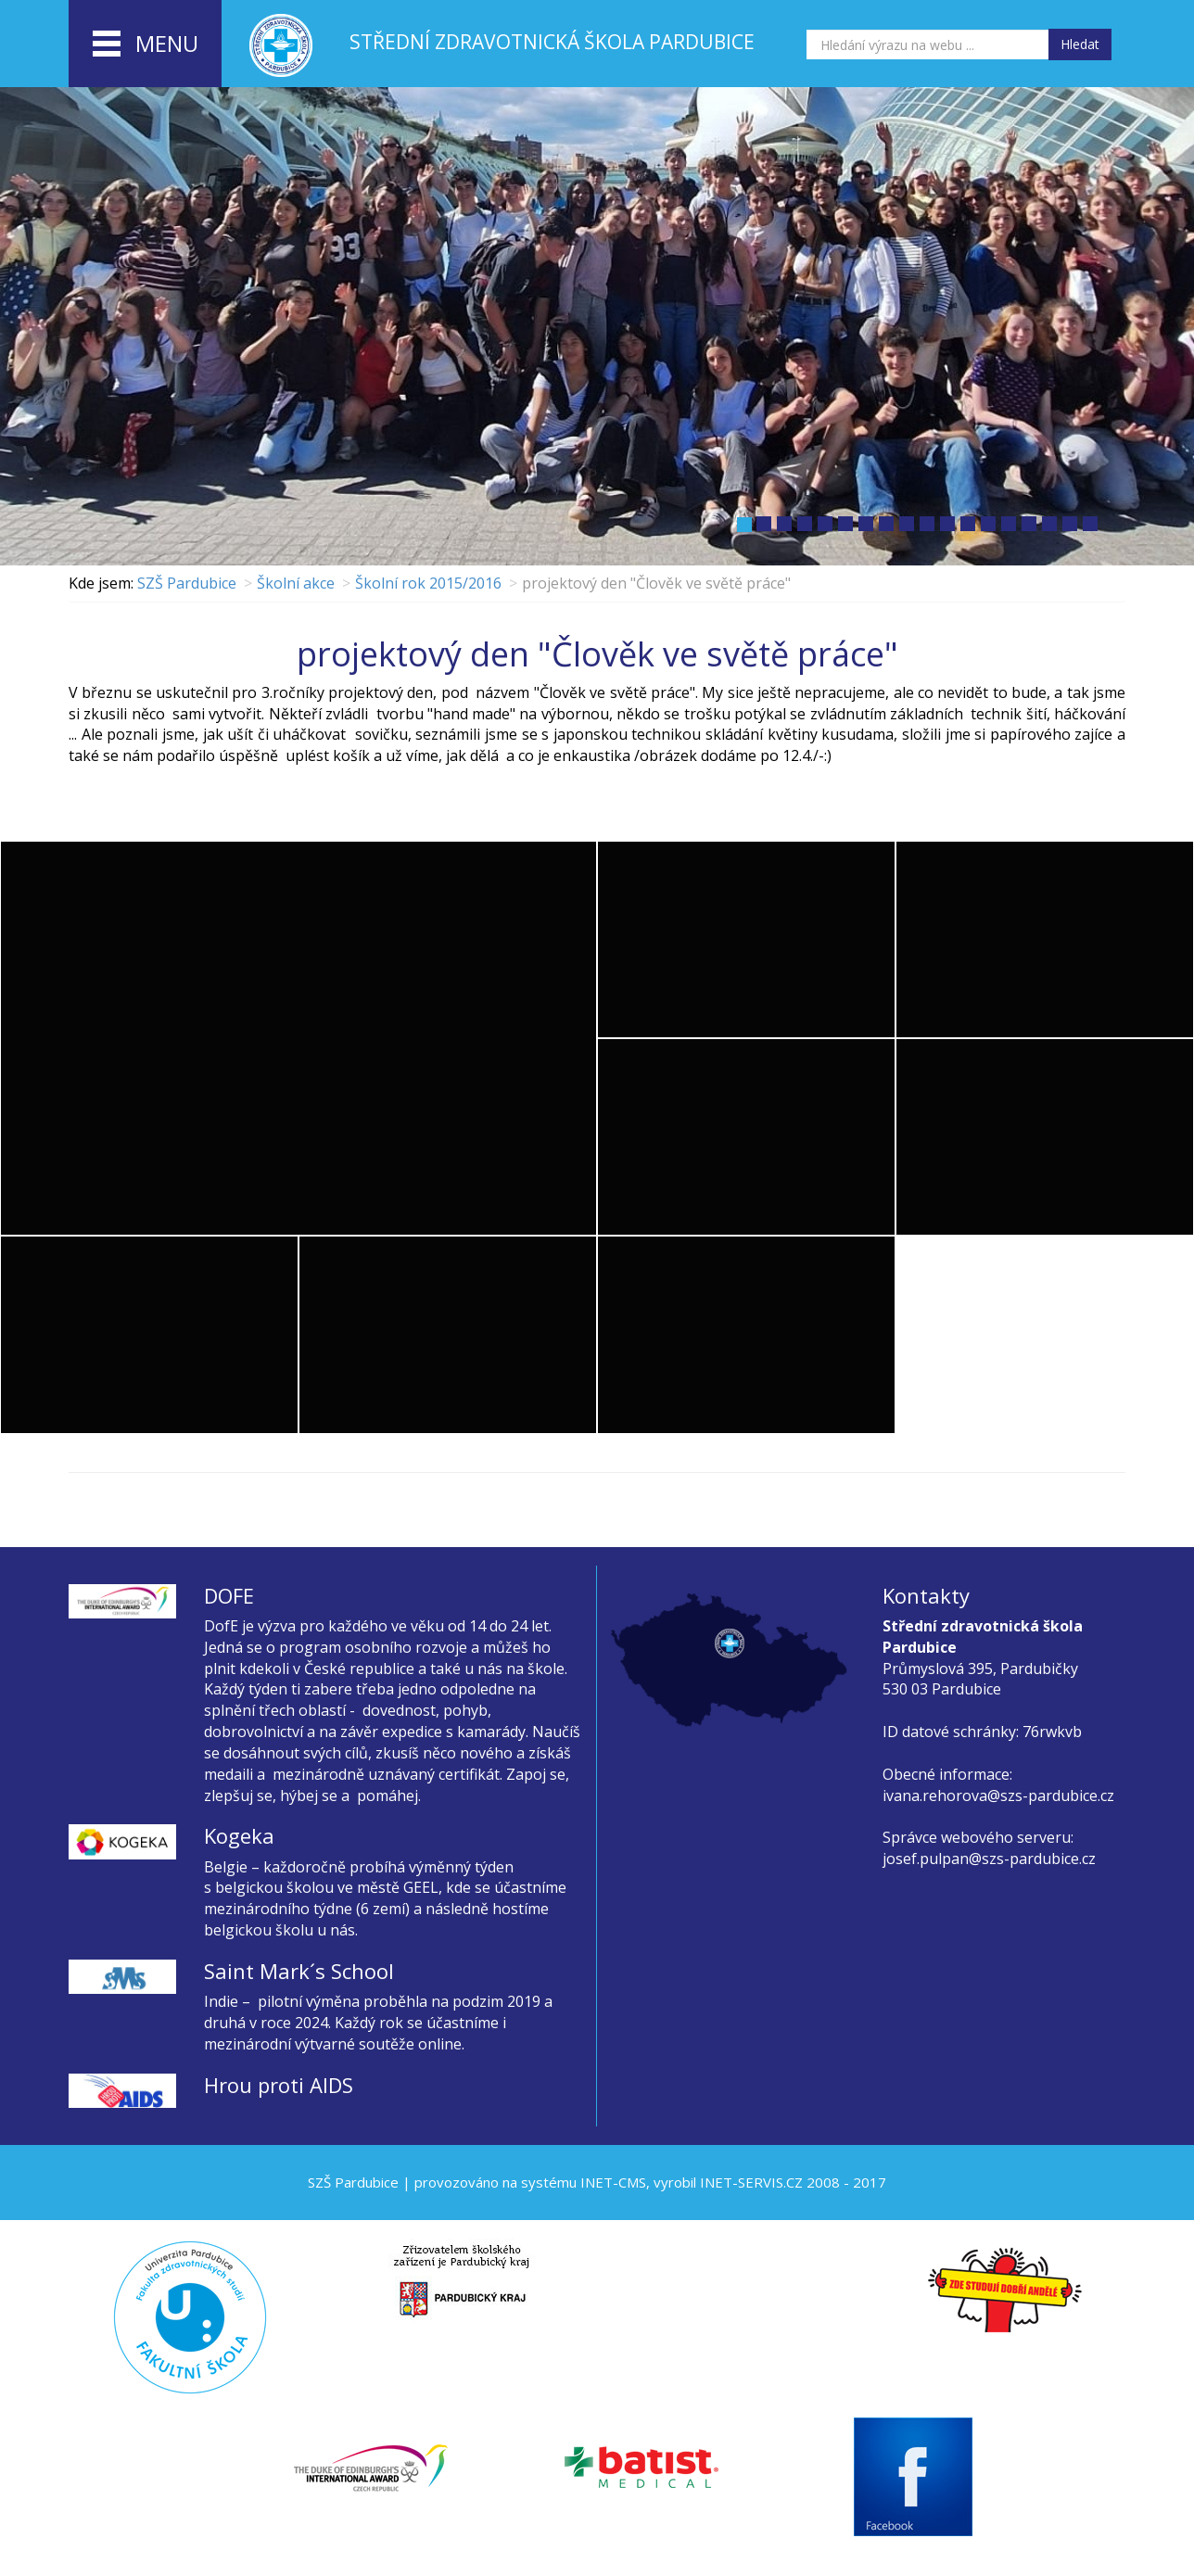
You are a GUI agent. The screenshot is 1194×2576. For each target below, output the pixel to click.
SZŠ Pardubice (186, 583)
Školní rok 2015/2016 (428, 583)
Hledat (1080, 44)
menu (145, 44)
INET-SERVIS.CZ (751, 2182)
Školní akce (296, 583)
